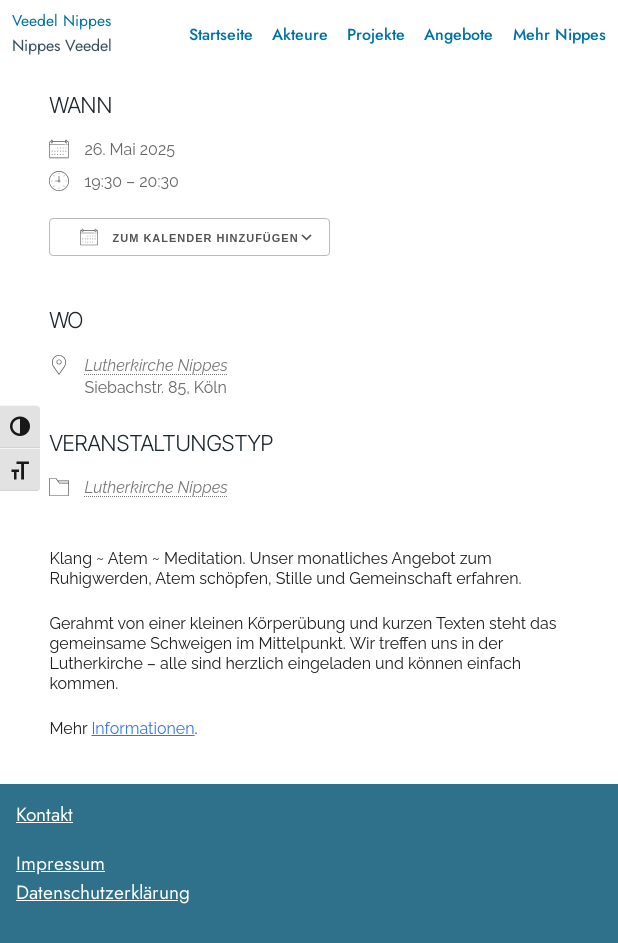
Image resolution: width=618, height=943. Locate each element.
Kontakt (44, 814)
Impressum (60, 863)
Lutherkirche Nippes (155, 365)
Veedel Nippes (61, 20)
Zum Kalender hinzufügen (189, 237)
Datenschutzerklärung (103, 892)
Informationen (142, 728)
